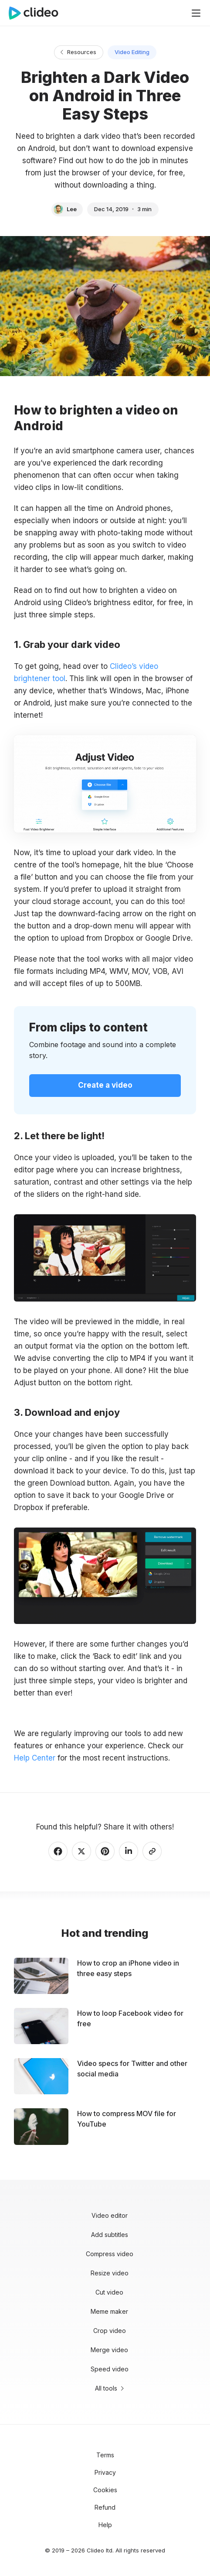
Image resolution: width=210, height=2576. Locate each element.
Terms (105, 2455)
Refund (105, 2507)
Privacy (105, 2472)
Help (105, 2524)
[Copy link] (152, 1851)
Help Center (34, 1758)
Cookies (105, 2490)
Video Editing (132, 51)
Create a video (105, 1085)
